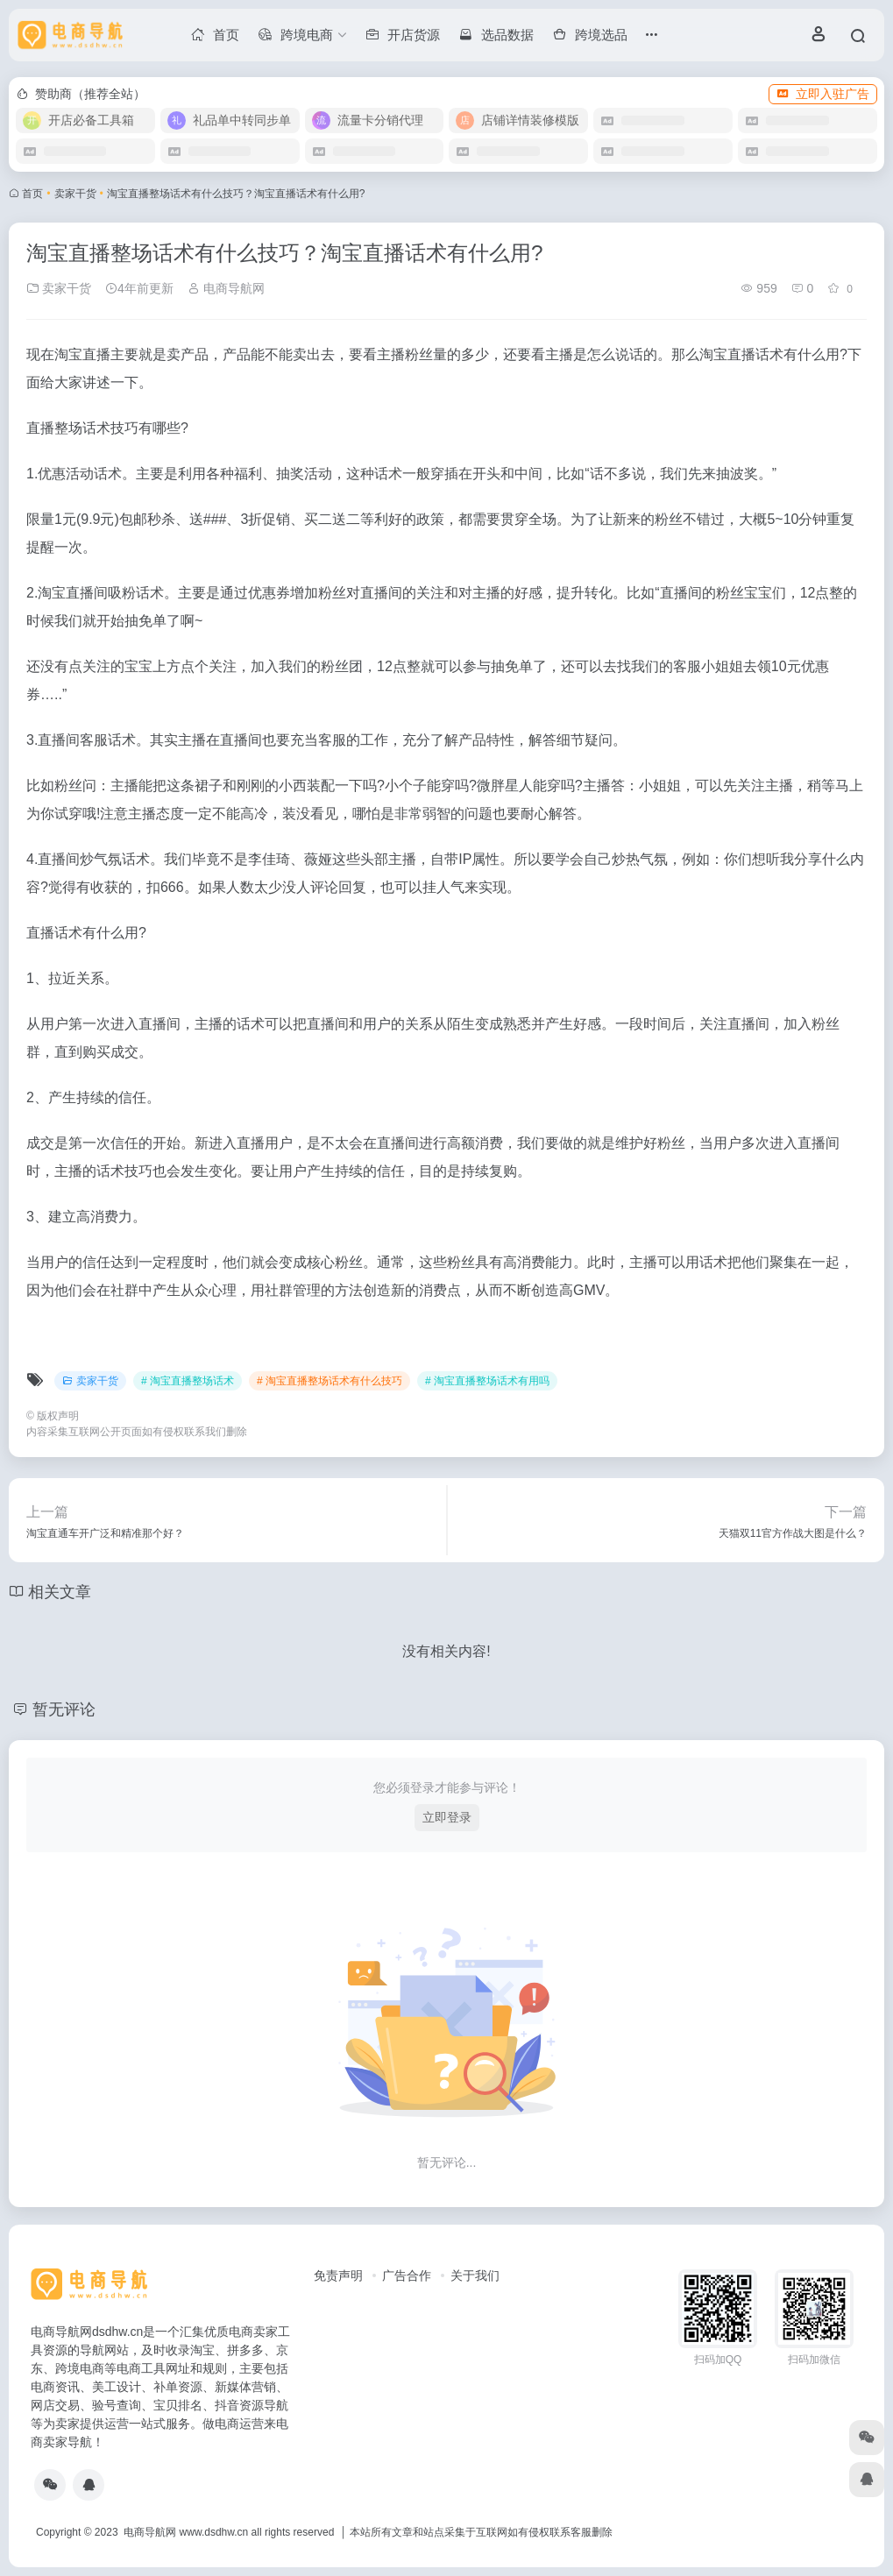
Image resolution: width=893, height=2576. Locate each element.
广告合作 (406, 2275)
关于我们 (475, 2275)
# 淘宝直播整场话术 (187, 1381)
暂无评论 (64, 1709)
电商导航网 (226, 288)
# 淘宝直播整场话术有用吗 (487, 1381)
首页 (32, 194)
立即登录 (446, 1817)
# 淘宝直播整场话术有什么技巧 (329, 1381)
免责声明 (338, 2275)
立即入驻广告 (822, 94)
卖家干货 (75, 194)
